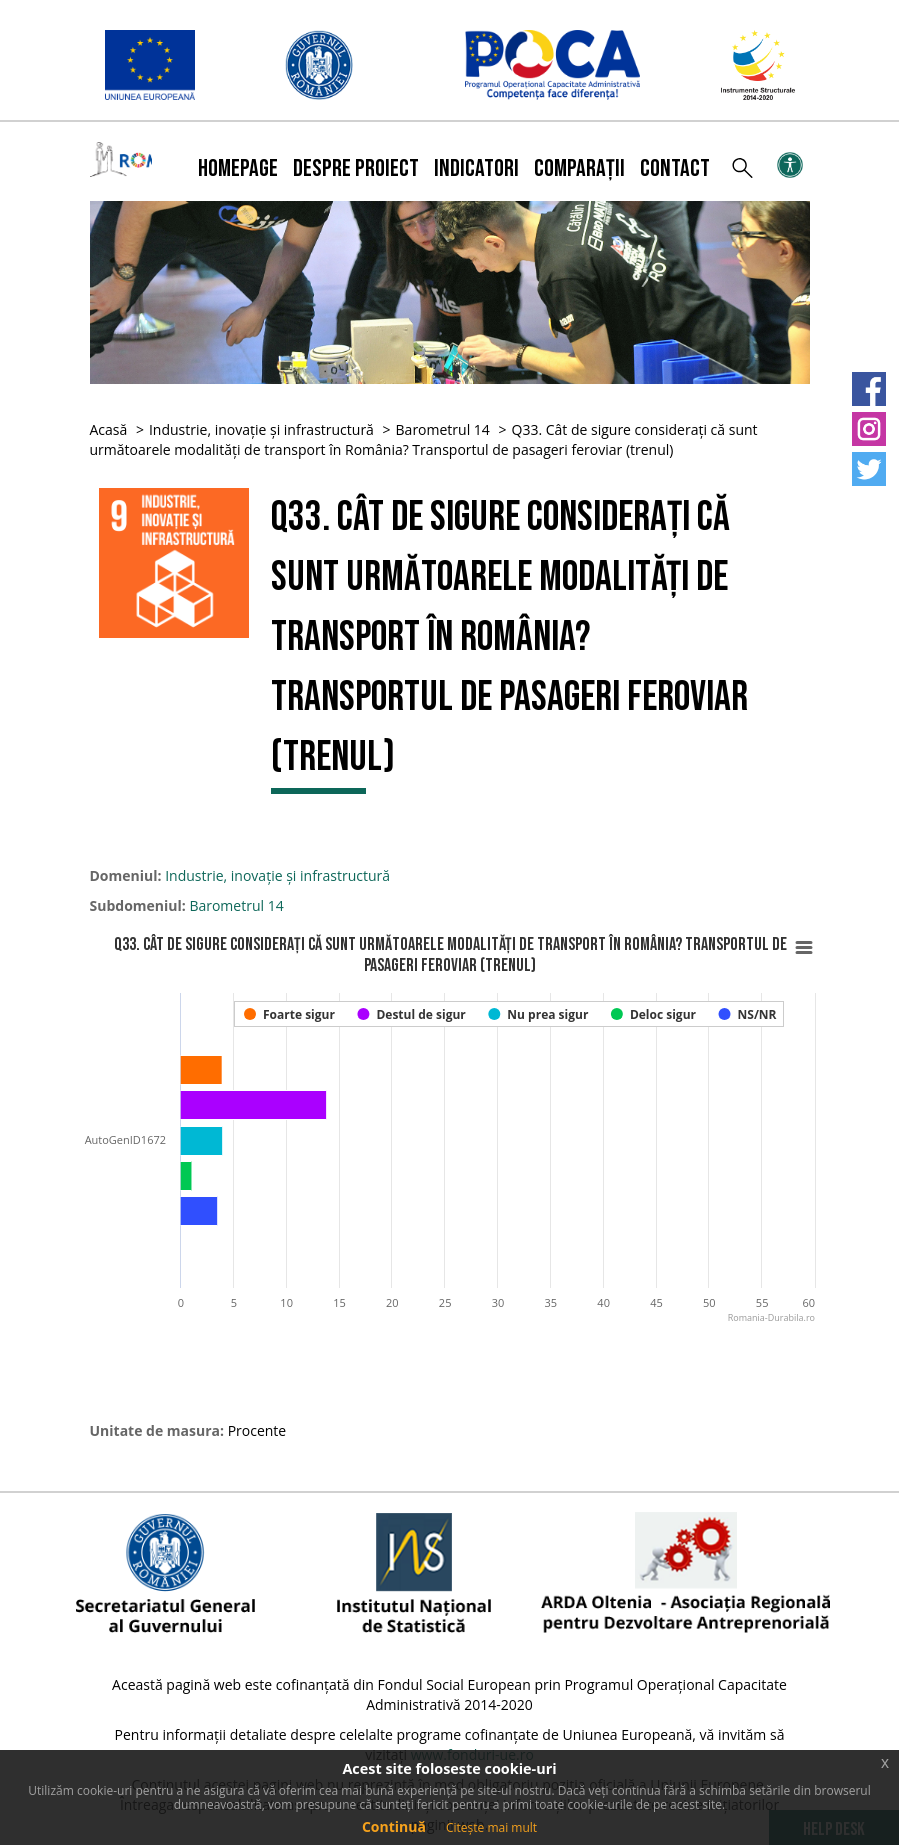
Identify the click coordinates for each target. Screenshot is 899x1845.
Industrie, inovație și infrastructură (261, 429)
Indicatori (476, 168)
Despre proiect (356, 168)
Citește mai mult (491, 1827)
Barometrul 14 (443, 429)
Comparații (579, 168)
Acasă (109, 429)
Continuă (394, 1826)
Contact (675, 168)
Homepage (238, 168)
